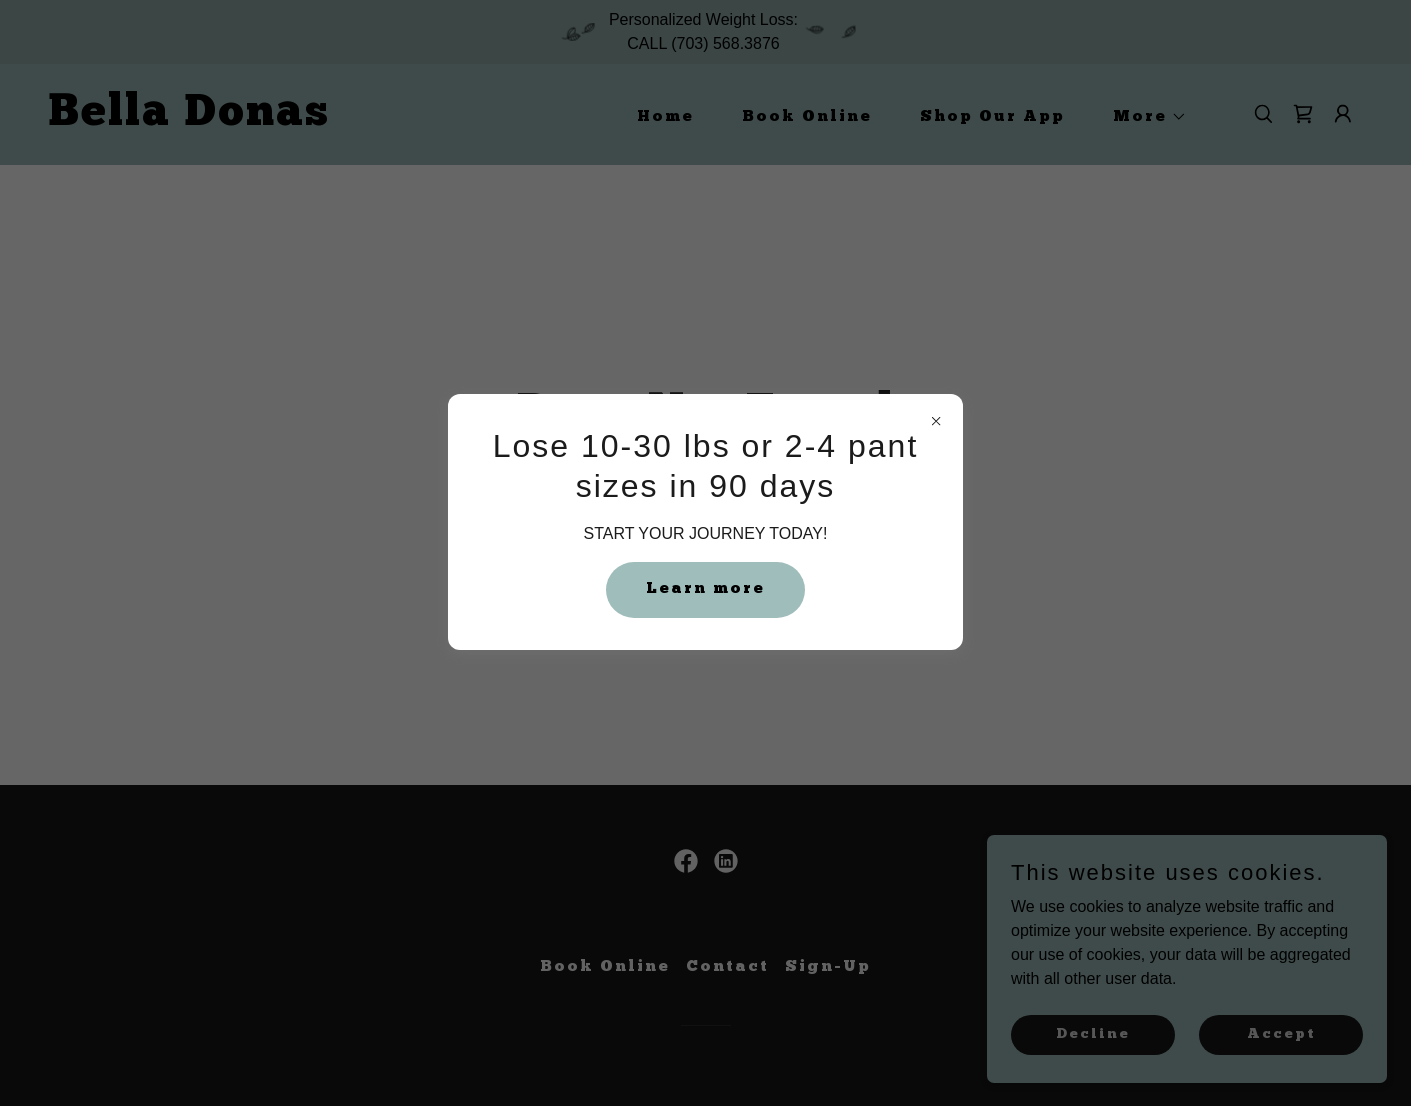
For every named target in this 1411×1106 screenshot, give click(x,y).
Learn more (705, 589)
